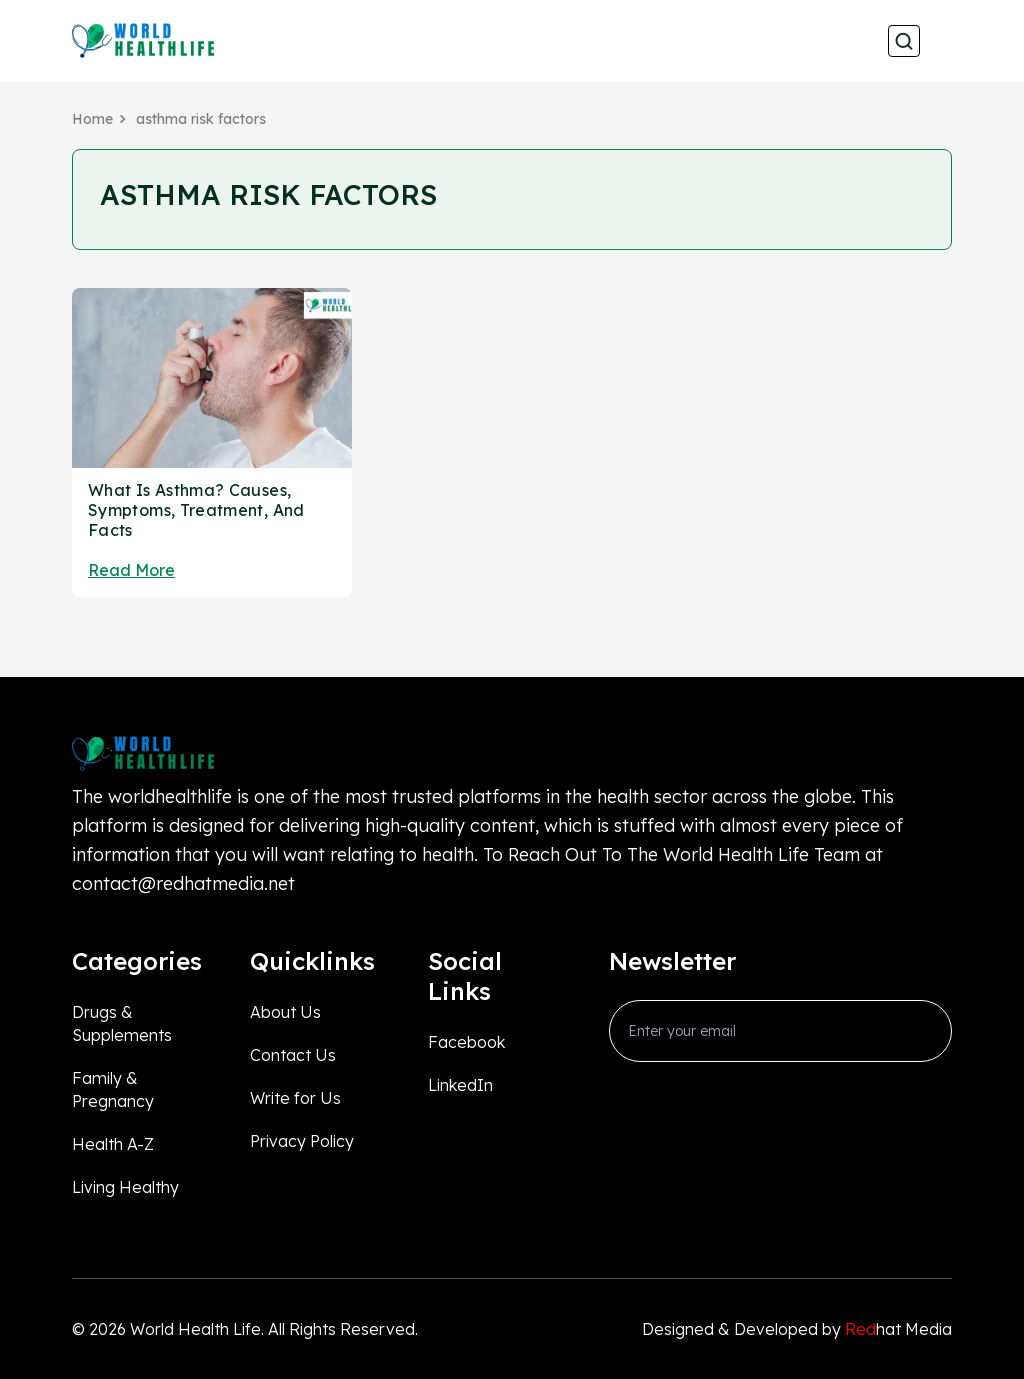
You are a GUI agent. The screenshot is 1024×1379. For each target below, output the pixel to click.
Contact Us (293, 1055)
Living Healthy (125, 1187)
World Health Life (195, 1329)
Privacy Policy (302, 1141)
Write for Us (295, 1098)
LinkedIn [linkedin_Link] (460, 1085)
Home (92, 119)
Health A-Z (113, 1144)
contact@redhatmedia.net (183, 883)
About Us (285, 1012)
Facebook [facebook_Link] (466, 1042)
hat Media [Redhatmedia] (898, 1329)
